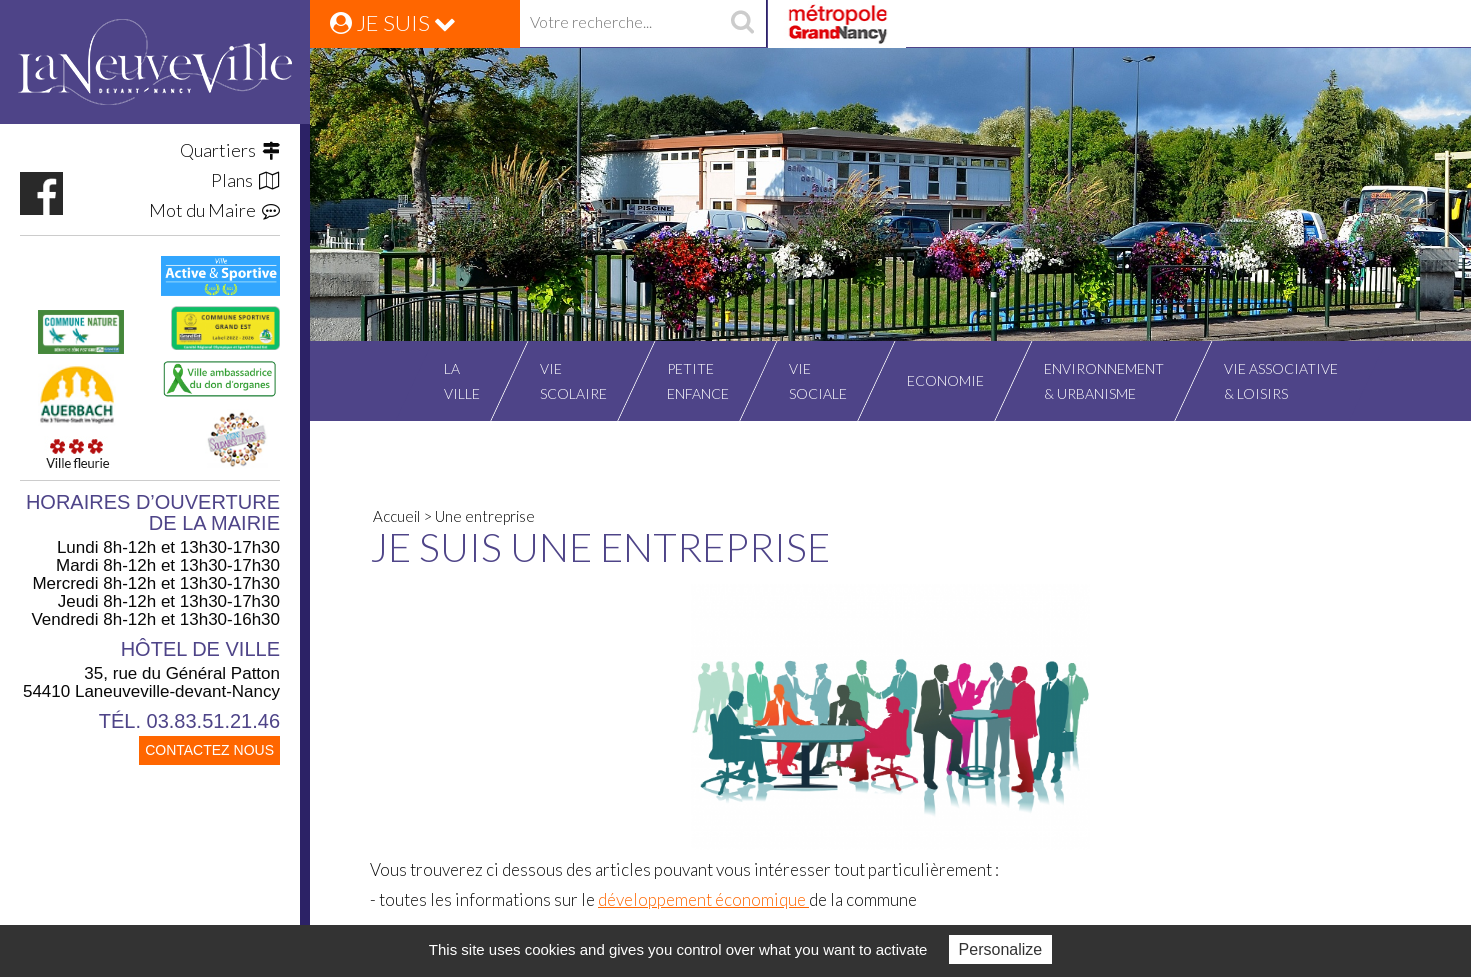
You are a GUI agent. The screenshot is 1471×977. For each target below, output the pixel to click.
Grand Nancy (836, 24)
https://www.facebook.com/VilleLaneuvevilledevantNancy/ (41, 193)
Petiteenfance (698, 381)
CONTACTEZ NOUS (209, 750)
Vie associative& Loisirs (1281, 381)
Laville (462, 381)
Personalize (1001, 949)
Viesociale (818, 381)
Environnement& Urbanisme (1104, 381)
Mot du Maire (214, 210)
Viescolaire (573, 381)
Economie (945, 380)
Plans (245, 180)
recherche (742, 24)
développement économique (703, 899)
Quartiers (230, 150)
